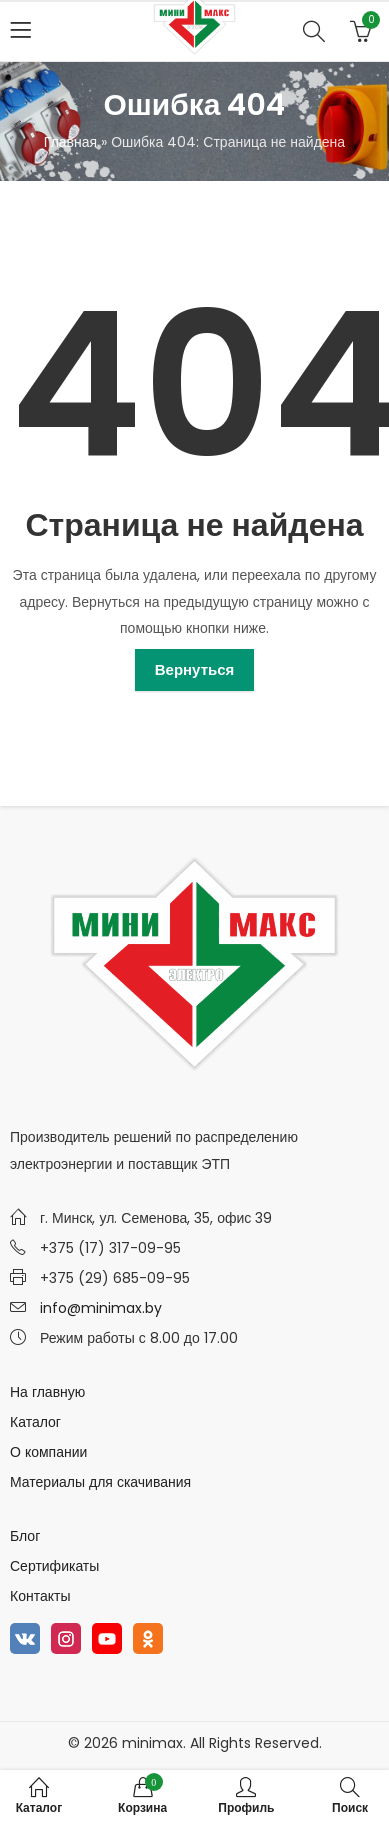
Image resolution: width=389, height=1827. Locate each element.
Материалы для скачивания (100, 1482)
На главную (47, 1392)
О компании (48, 1452)
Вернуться (195, 669)
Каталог (35, 1422)
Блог (25, 1536)
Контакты (40, 1596)
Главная (70, 142)
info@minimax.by (101, 1308)
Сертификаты (54, 1566)
